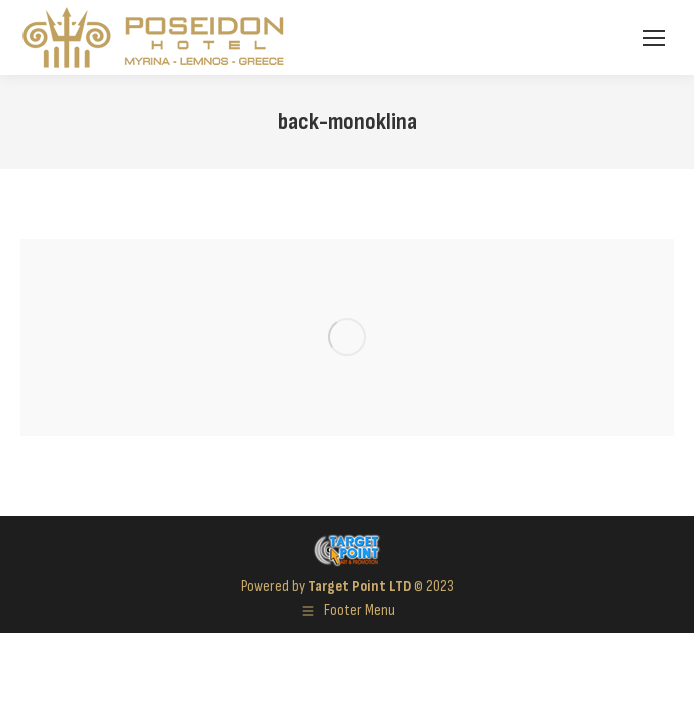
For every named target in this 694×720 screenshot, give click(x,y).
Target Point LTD (359, 586)
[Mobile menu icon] (654, 38)
